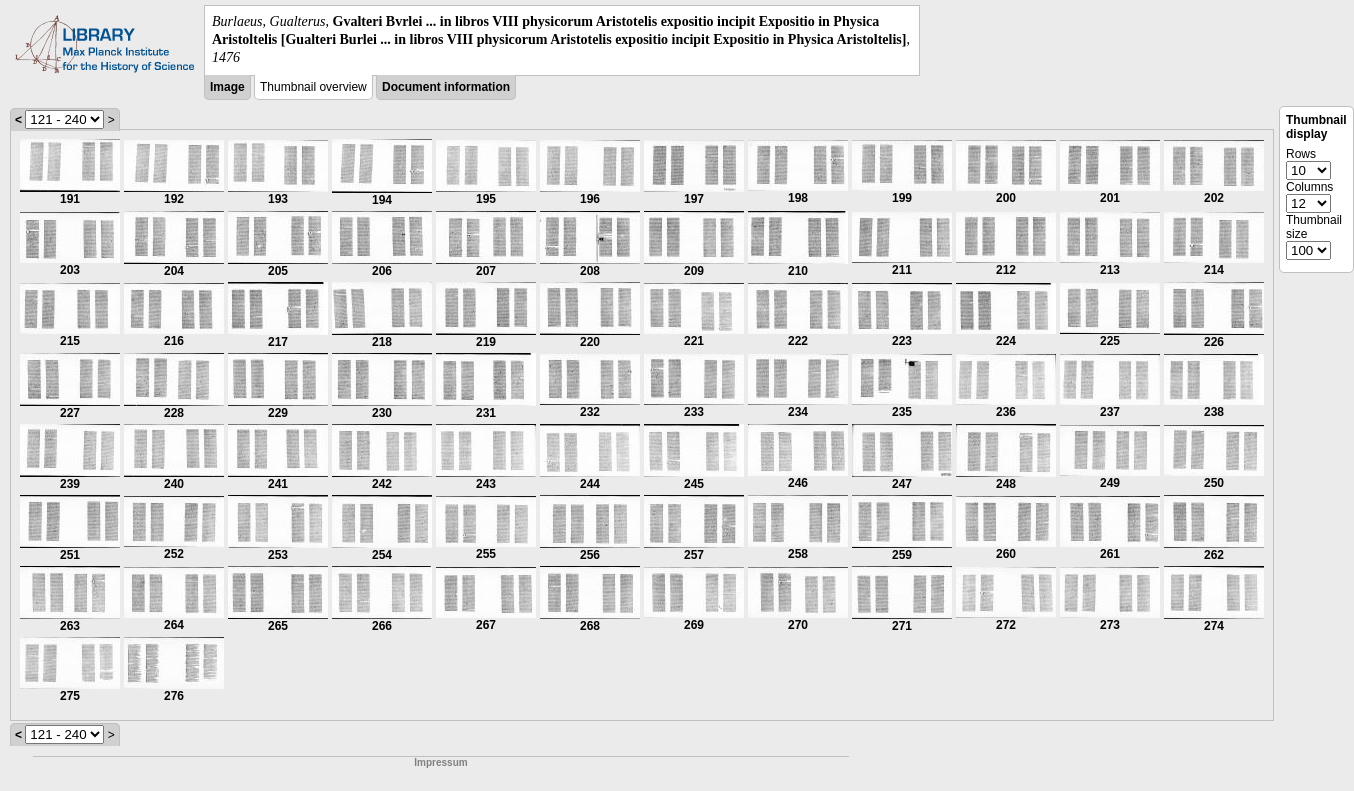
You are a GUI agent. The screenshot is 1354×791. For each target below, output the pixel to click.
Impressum (440, 762)
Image (227, 87)
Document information (446, 87)
